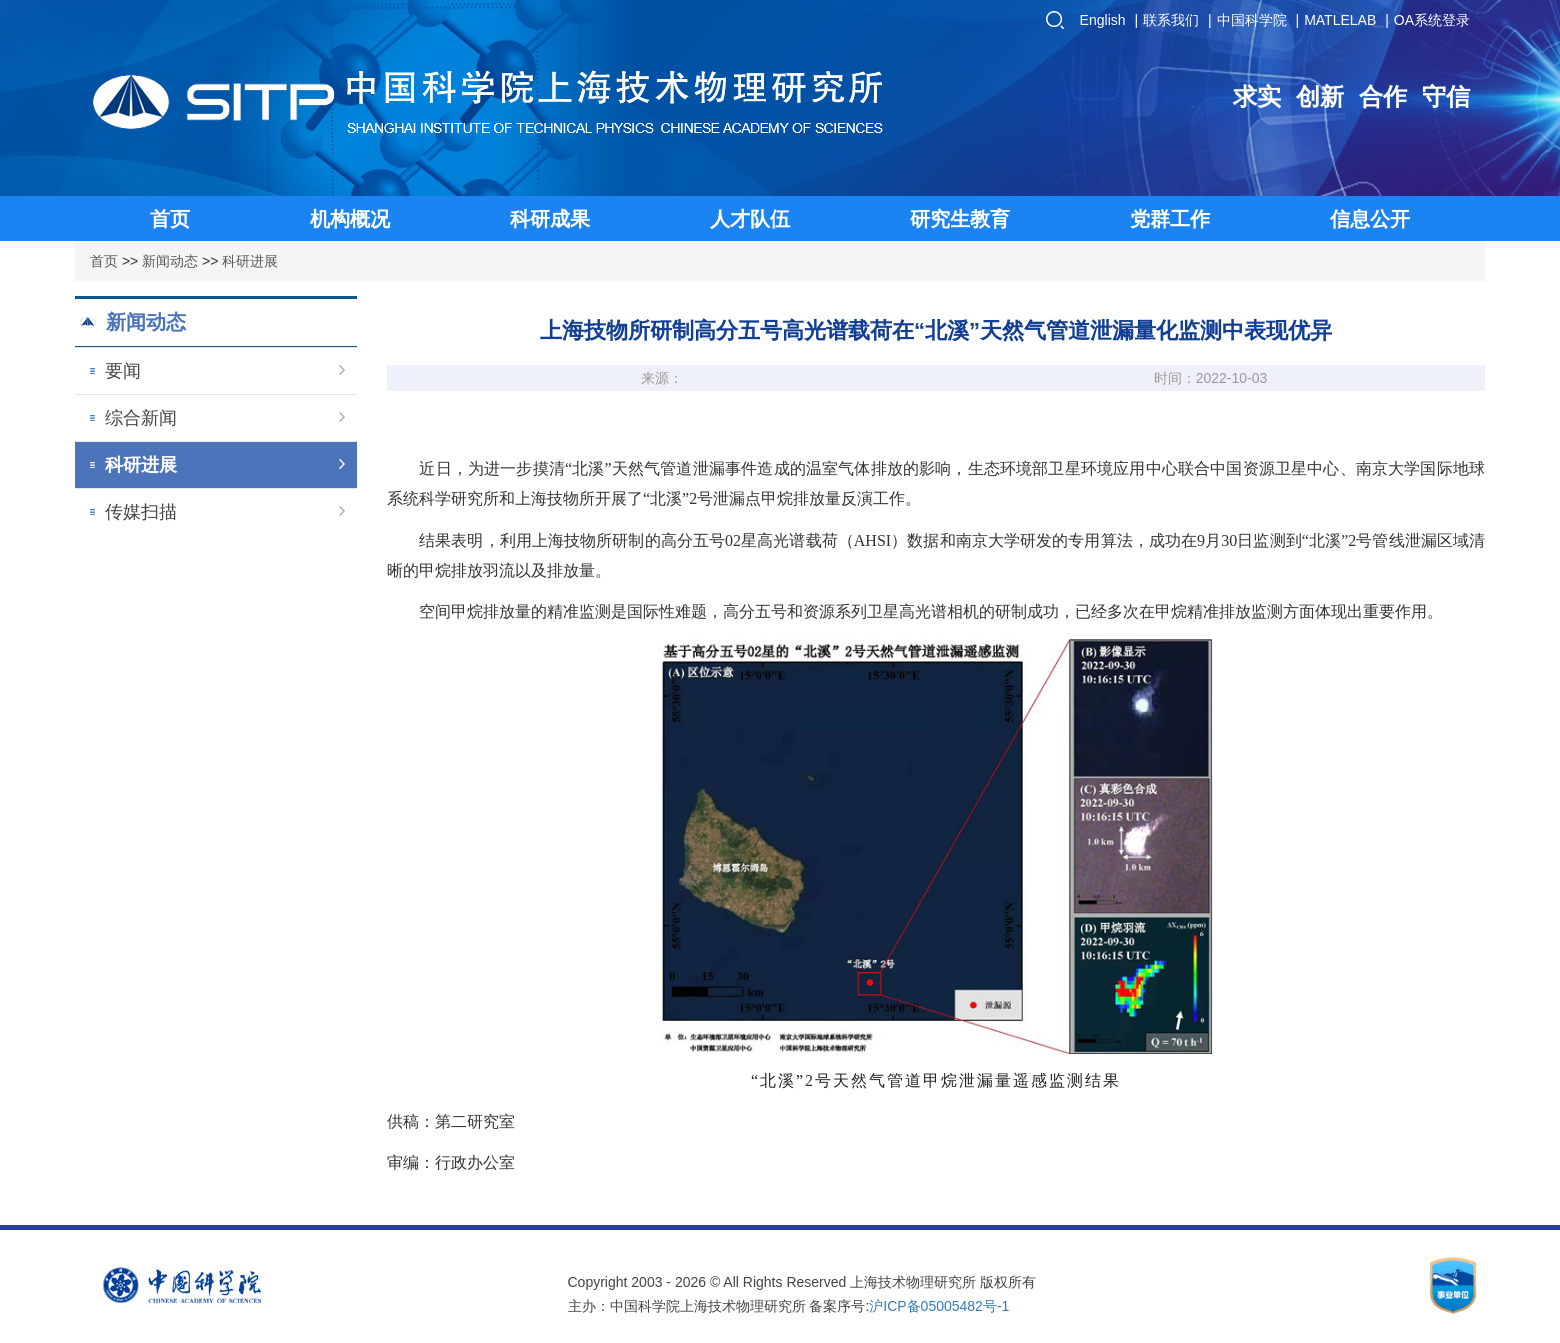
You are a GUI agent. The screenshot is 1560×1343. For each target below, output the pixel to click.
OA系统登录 (1432, 20)
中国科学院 (1252, 20)
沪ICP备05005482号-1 (939, 1306)
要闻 (225, 371)
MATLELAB (1340, 20)
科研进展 (250, 261)
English (1103, 20)
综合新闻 (225, 418)
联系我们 (1171, 20)
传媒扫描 (225, 512)
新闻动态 (170, 261)
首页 (104, 261)
